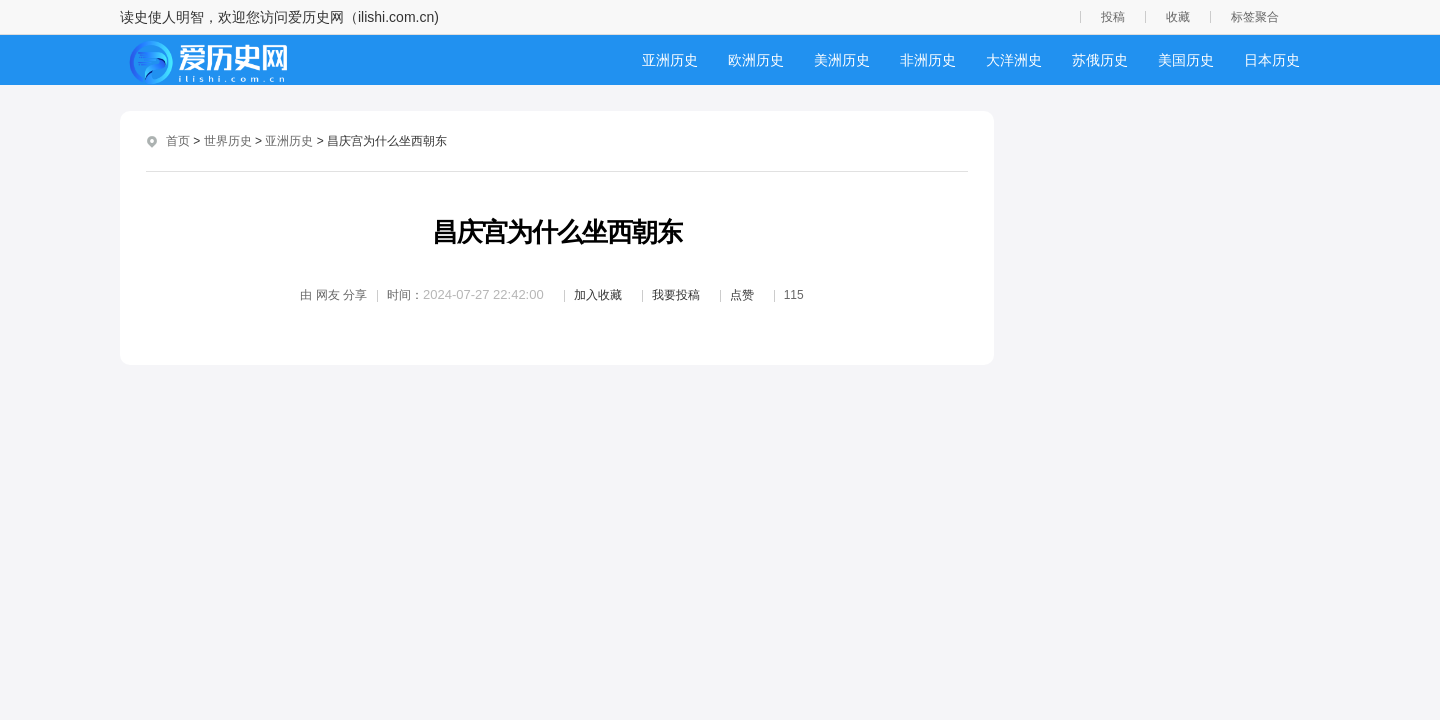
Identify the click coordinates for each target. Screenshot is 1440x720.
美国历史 (1186, 60)
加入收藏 (598, 295)
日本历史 (1272, 60)
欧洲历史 (756, 60)
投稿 (1113, 17)
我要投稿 (676, 295)
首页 (178, 141)
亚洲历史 (670, 60)
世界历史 (228, 141)
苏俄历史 (1100, 60)
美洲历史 (842, 60)
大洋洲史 (1014, 60)
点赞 (742, 295)
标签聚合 (1255, 17)
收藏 (1178, 17)
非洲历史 (928, 60)
